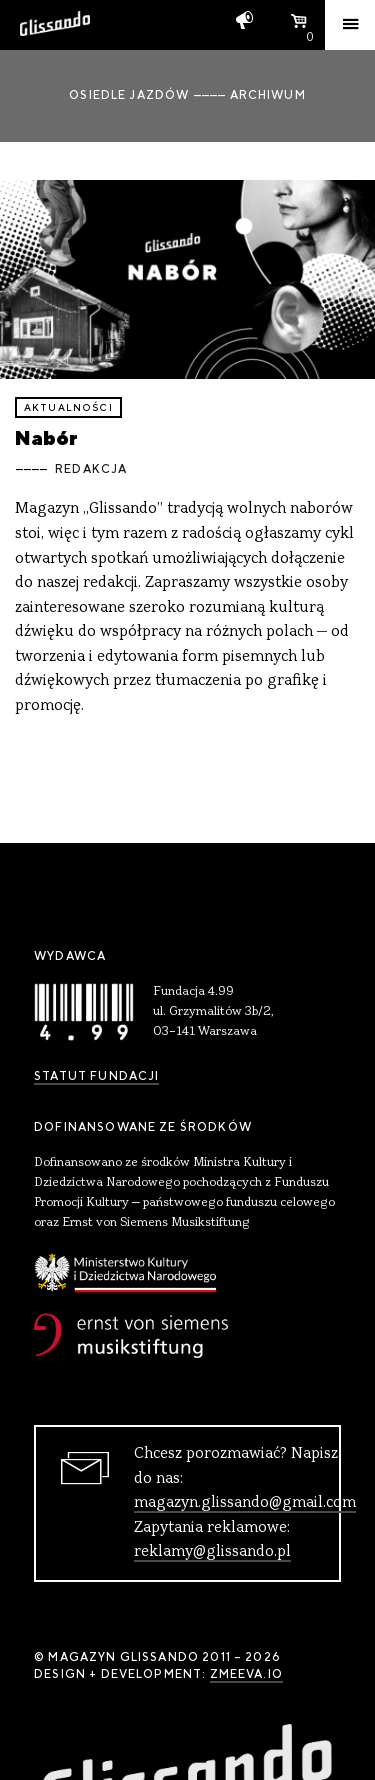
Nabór (46, 437)
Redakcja (91, 469)
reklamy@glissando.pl (212, 1552)
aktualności (68, 407)
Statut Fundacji (96, 1076)
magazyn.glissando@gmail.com (245, 1503)
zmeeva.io (246, 1674)
